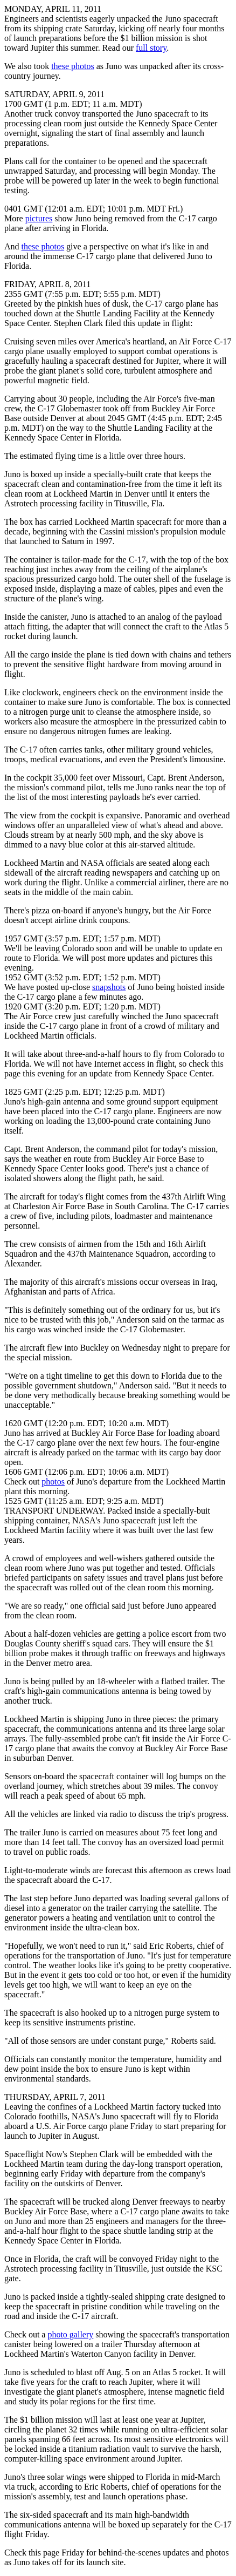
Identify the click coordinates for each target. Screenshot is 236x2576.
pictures (39, 218)
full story (151, 47)
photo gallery (70, 2334)
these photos (72, 66)
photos (53, 1481)
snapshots (109, 987)
